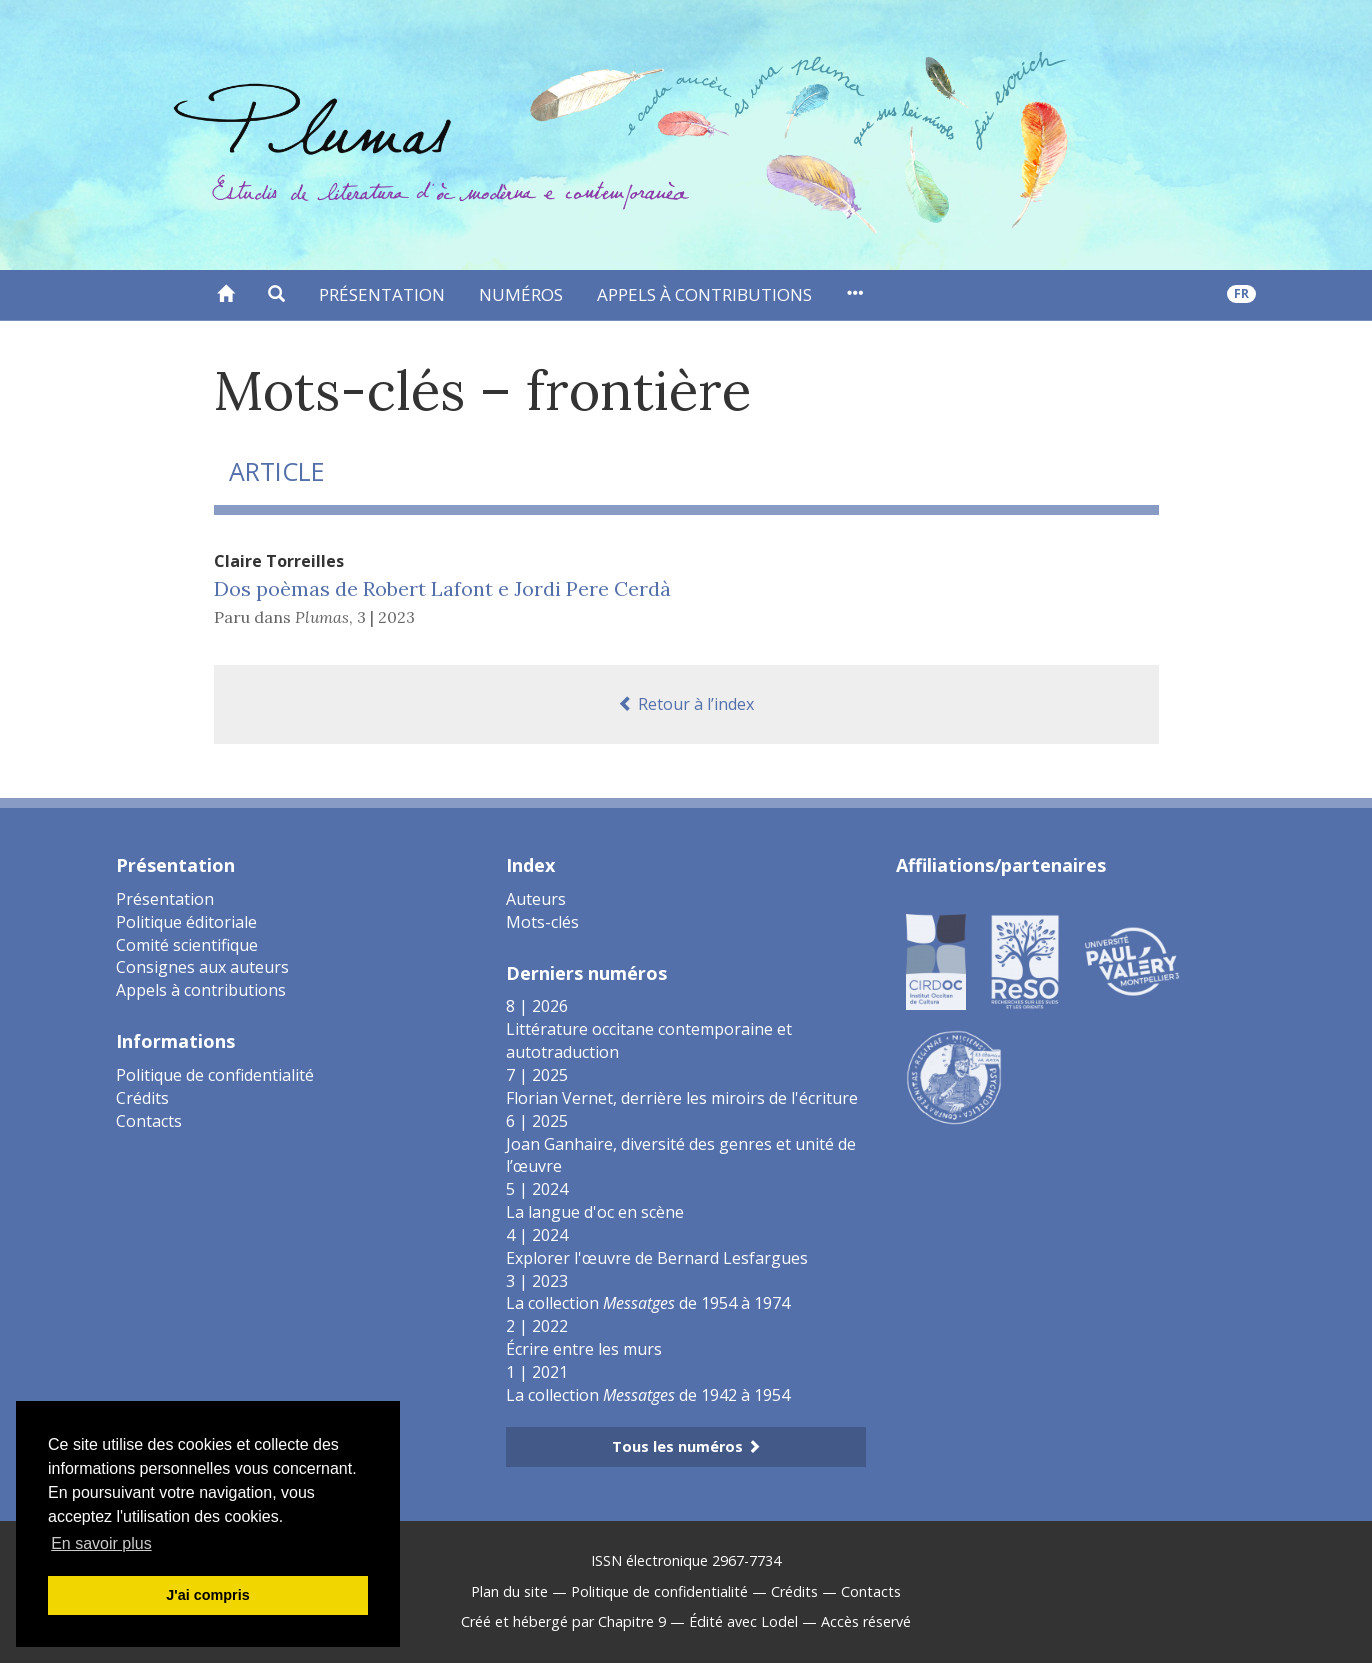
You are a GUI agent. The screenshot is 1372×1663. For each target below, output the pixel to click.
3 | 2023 (386, 617)
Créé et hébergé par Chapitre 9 (563, 1621)
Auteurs (536, 899)
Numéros (521, 294)
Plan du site (509, 1591)
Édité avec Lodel (743, 1621)
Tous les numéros (686, 1446)
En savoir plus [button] (101, 1543)
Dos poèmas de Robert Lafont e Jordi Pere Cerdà (442, 588)
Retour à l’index (686, 704)
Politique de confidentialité (215, 1075)
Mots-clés (542, 922)
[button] (276, 295)
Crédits (142, 1098)
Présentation (382, 294)
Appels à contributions (704, 294)
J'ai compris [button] (207, 1595)
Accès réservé (866, 1621)
